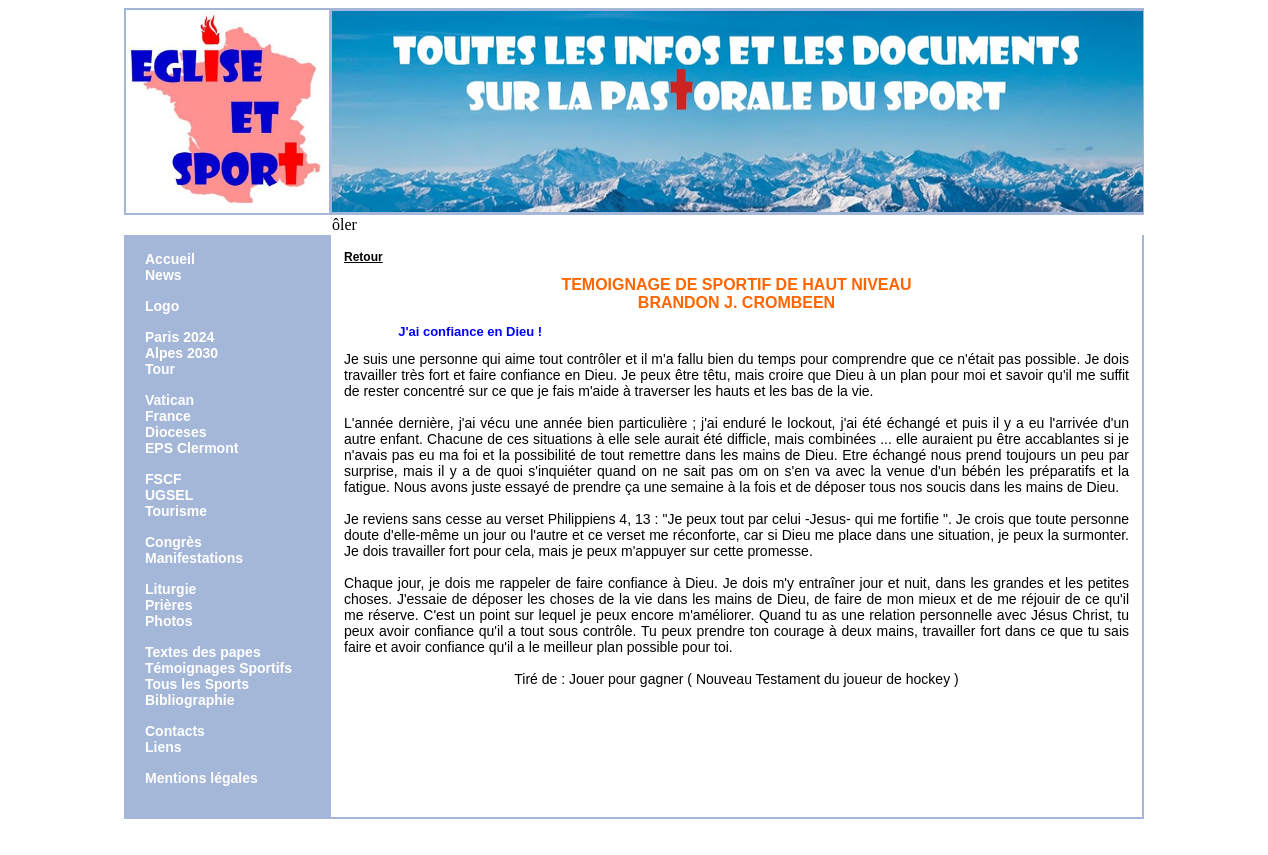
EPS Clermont (191, 448)
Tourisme (176, 511)
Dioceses (175, 432)
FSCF (163, 479)
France (168, 416)
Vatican (169, 400)
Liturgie (170, 589)
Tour (160, 369)
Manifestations (194, 558)
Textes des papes (203, 652)
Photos (168, 621)
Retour (363, 257)
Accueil (170, 259)
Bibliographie (189, 700)
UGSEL (169, 495)
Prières (168, 605)
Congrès (173, 542)
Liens (163, 747)
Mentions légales (201, 778)
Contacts (175, 731)
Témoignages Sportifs (218, 668)
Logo (162, 306)
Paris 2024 (179, 337)
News (163, 275)
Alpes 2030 (181, 353)
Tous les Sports (197, 684)
